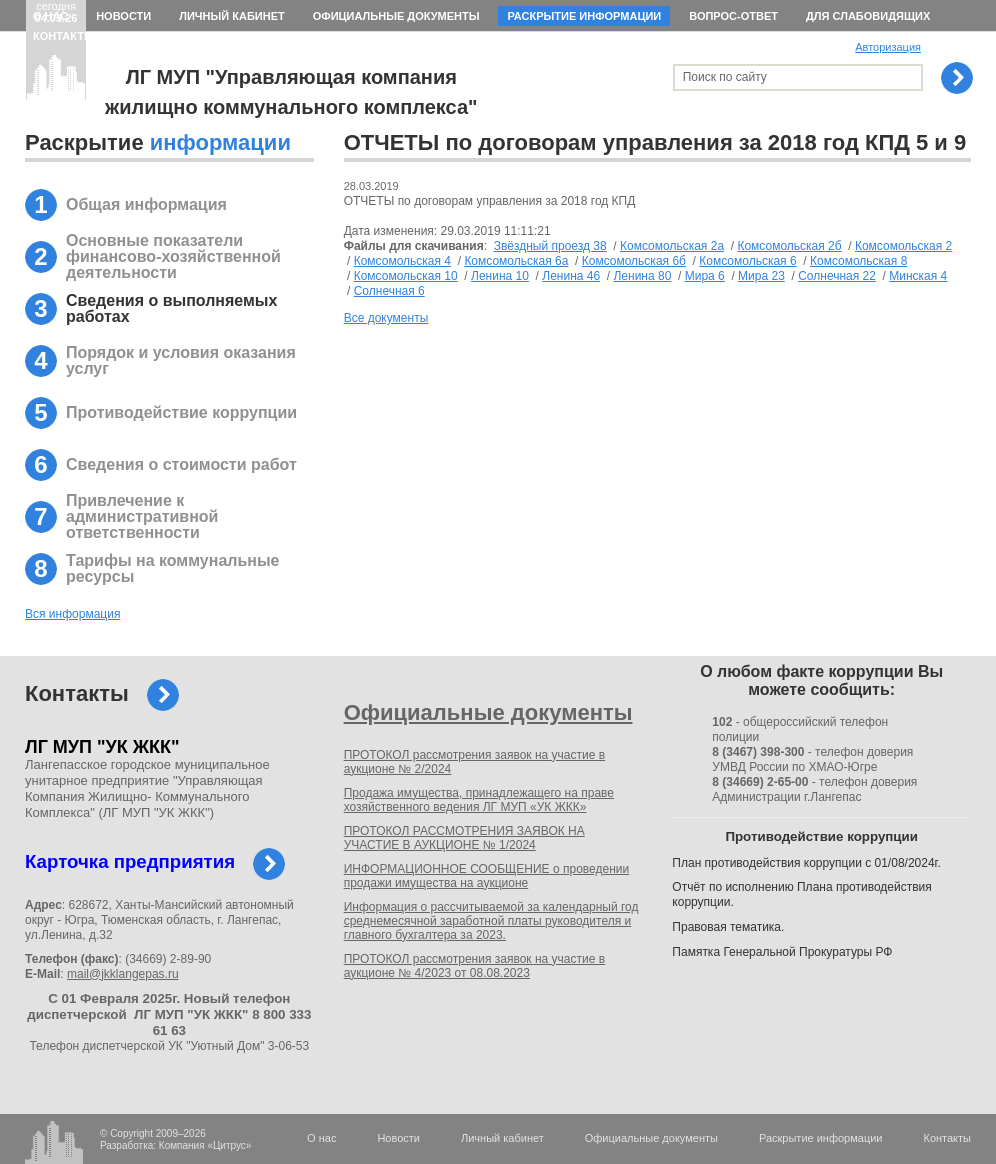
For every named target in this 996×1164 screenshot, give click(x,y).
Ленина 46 (571, 276)
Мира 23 (761, 276)
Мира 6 (705, 276)
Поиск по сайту (725, 77)
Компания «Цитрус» (205, 1145)
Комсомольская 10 (406, 276)
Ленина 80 (642, 276)
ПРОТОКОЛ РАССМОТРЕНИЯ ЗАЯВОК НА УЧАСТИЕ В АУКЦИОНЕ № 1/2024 (464, 838)
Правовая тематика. (728, 927)
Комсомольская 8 (858, 261)
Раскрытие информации (584, 16)
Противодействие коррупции (181, 412)
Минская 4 (918, 276)
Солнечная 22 (837, 276)
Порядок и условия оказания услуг (181, 360)
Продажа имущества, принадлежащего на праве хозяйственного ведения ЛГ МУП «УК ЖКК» (479, 800)
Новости (123, 16)
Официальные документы (396, 16)
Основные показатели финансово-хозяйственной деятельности (173, 256)
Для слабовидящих (868, 16)
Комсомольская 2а (672, 246)
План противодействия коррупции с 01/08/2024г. (806, 863)
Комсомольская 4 (402, 261)
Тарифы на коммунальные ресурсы (173, 568)
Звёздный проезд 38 (550, 246)
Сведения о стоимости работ (181, 464)
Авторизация (888, 47)
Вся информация (72, 614)
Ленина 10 (500, 276)
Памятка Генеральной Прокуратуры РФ (782, 952)
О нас (50, 16)
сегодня (56, 12)
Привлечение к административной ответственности (142, 516)
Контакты (64, 36)
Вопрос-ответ (733, 16)
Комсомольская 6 (747, 261)
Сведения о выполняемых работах (171, 308)
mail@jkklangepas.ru (123, 974)
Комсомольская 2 (903, 246)
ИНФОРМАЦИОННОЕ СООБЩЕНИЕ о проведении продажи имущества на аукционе (487, 876)
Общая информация (146, 204)
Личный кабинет (232, 16)
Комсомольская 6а (516, 261)
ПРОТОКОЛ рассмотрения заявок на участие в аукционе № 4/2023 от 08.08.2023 (474, 966)
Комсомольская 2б (789, 246)
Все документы (386, 318)
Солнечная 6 (389, 291)
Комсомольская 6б (634, 261)
